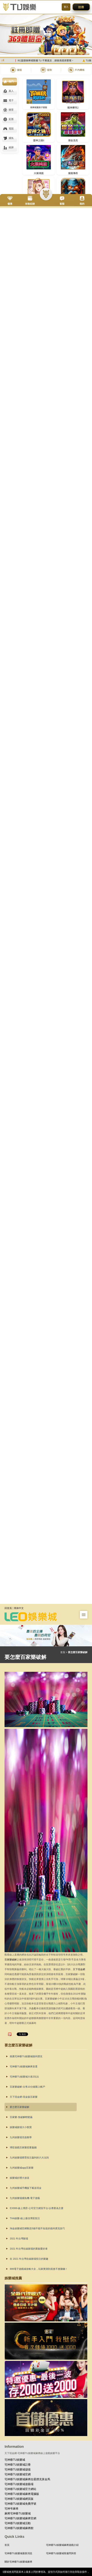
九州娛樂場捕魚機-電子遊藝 (25, 2198)
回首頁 (8, 1608)
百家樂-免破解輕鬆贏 (21, 2117)
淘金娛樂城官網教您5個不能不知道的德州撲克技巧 (37, 2228)
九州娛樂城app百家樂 (21, 2167)
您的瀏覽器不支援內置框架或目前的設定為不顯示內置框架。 (46, 103)
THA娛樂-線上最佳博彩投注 (25, 2218)
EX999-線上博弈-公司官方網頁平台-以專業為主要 (36, 2208)
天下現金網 (79, 1969)
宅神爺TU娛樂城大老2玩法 (24, 2076)
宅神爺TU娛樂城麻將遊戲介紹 (62, 2545)
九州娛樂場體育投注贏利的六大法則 (29, 2157)
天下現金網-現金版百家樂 (23, 2096)
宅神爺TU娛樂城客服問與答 (61, 2553)
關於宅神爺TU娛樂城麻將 (18, 2561)
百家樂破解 (11, 1959)
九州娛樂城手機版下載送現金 (25, 2188)
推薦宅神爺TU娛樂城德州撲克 (26, 2056)
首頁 (62, 1652)
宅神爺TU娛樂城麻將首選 (23, 2066)
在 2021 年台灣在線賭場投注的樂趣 (29, 2258)
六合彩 (32, 2008)
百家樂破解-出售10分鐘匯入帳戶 (27, 2086)
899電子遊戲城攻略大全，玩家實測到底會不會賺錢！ (38, 2269)
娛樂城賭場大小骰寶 (21, 2127)
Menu (84, 1613)
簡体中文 (19, 1608)
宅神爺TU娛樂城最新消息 (18, 2553)
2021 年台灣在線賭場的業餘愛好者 (29, 2248)
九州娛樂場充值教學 (21, 2137)
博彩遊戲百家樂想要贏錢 (23, 2147)
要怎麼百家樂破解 (19, 2107)
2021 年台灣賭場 (19, 2238)
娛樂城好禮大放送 (19, 2177)
